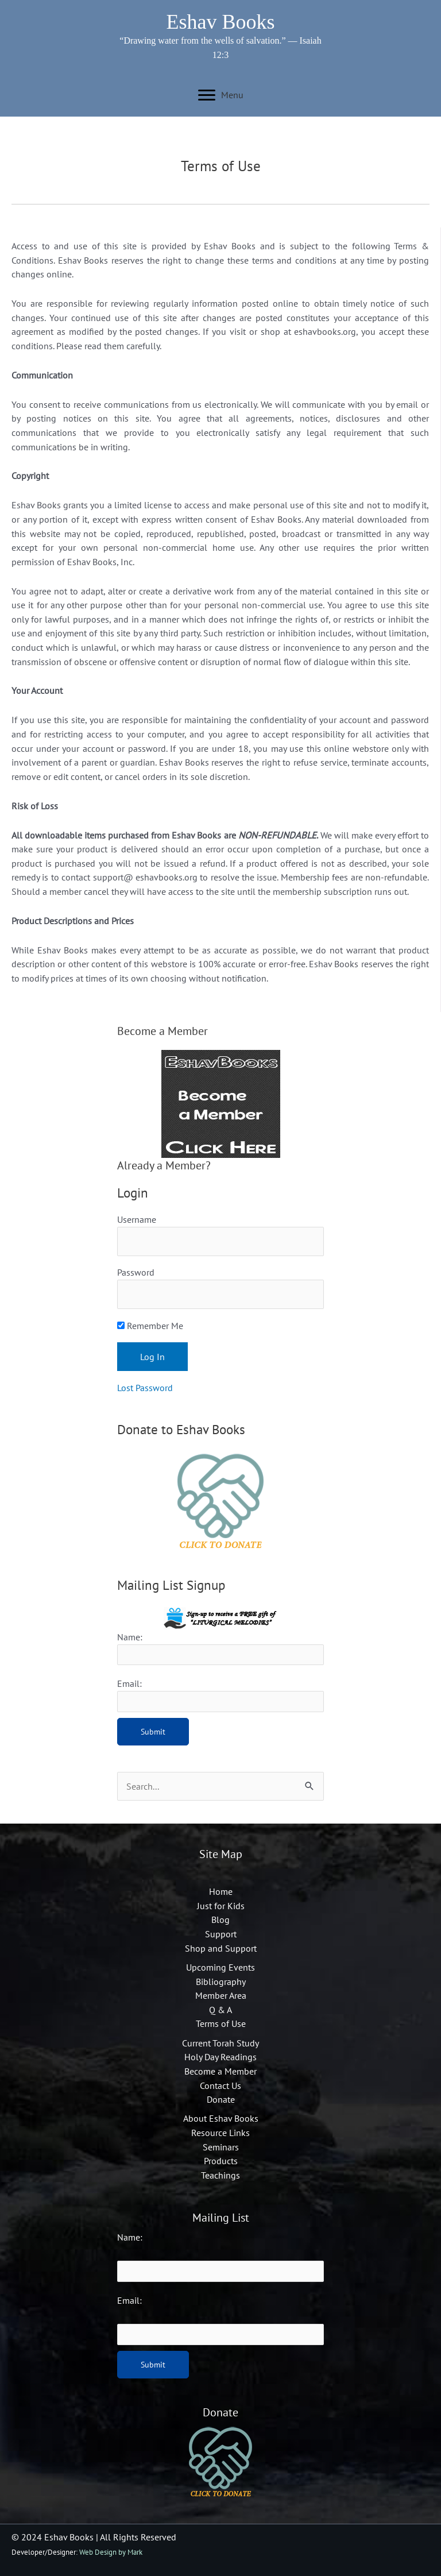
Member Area (220, 1995)
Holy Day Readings (220, 2056)
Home (221, 1891)
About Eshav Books (220, 2118)
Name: (129, 2237)
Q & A (220, 2009)
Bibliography (221, 1981)
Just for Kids (221, 1905)
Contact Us (220, 2085)
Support (221, 1934)
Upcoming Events (220, 1967)
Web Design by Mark (110, 2552)
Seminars (221, 2147)
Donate (221, 2099)
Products (221, 2160)
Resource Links (220, 2132)
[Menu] (221, 95)
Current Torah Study (220, 2043)
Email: (129, 2300)
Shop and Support (221, 1948)
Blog (220, 1919)
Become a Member (220, 2071)
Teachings (220, 2175)
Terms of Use (221, 2023)
